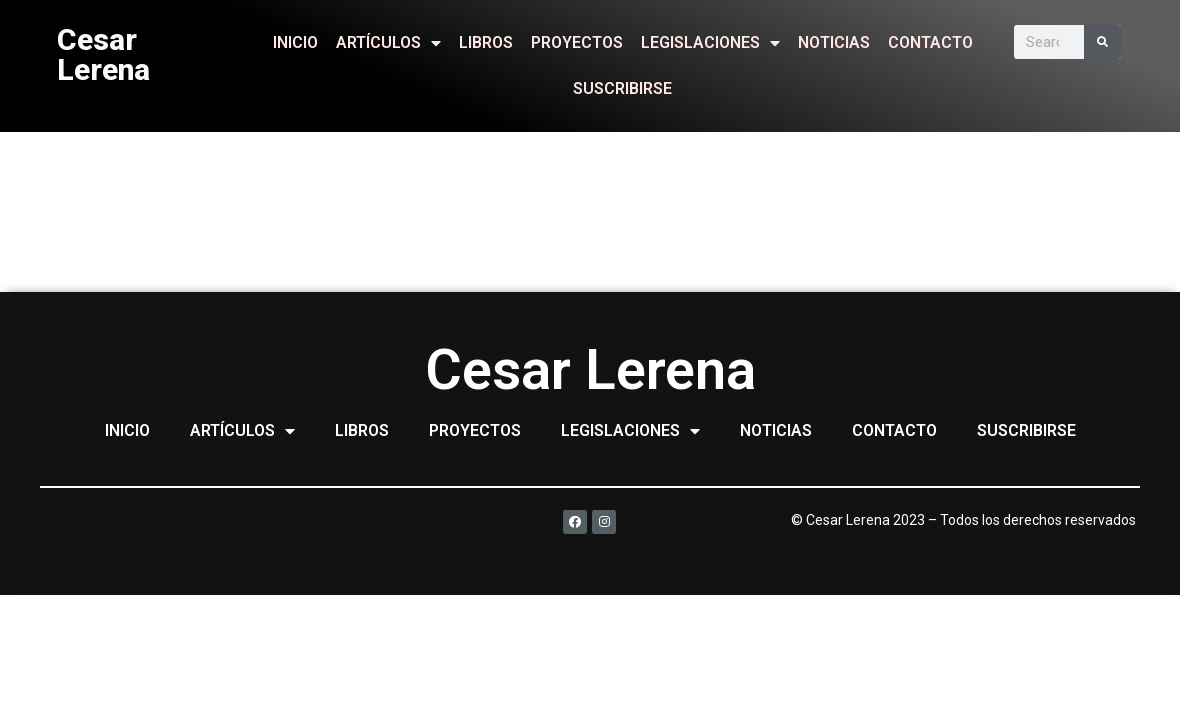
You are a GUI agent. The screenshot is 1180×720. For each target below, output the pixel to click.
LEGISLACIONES (710, 43)
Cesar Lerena (103, 54)
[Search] (1102, 42)
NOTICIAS (834, 42)
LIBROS (486, 42)
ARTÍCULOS (388, 43)
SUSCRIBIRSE (622, 88)
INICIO (295, 42)
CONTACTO (930, 42)
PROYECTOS (577, 42)
